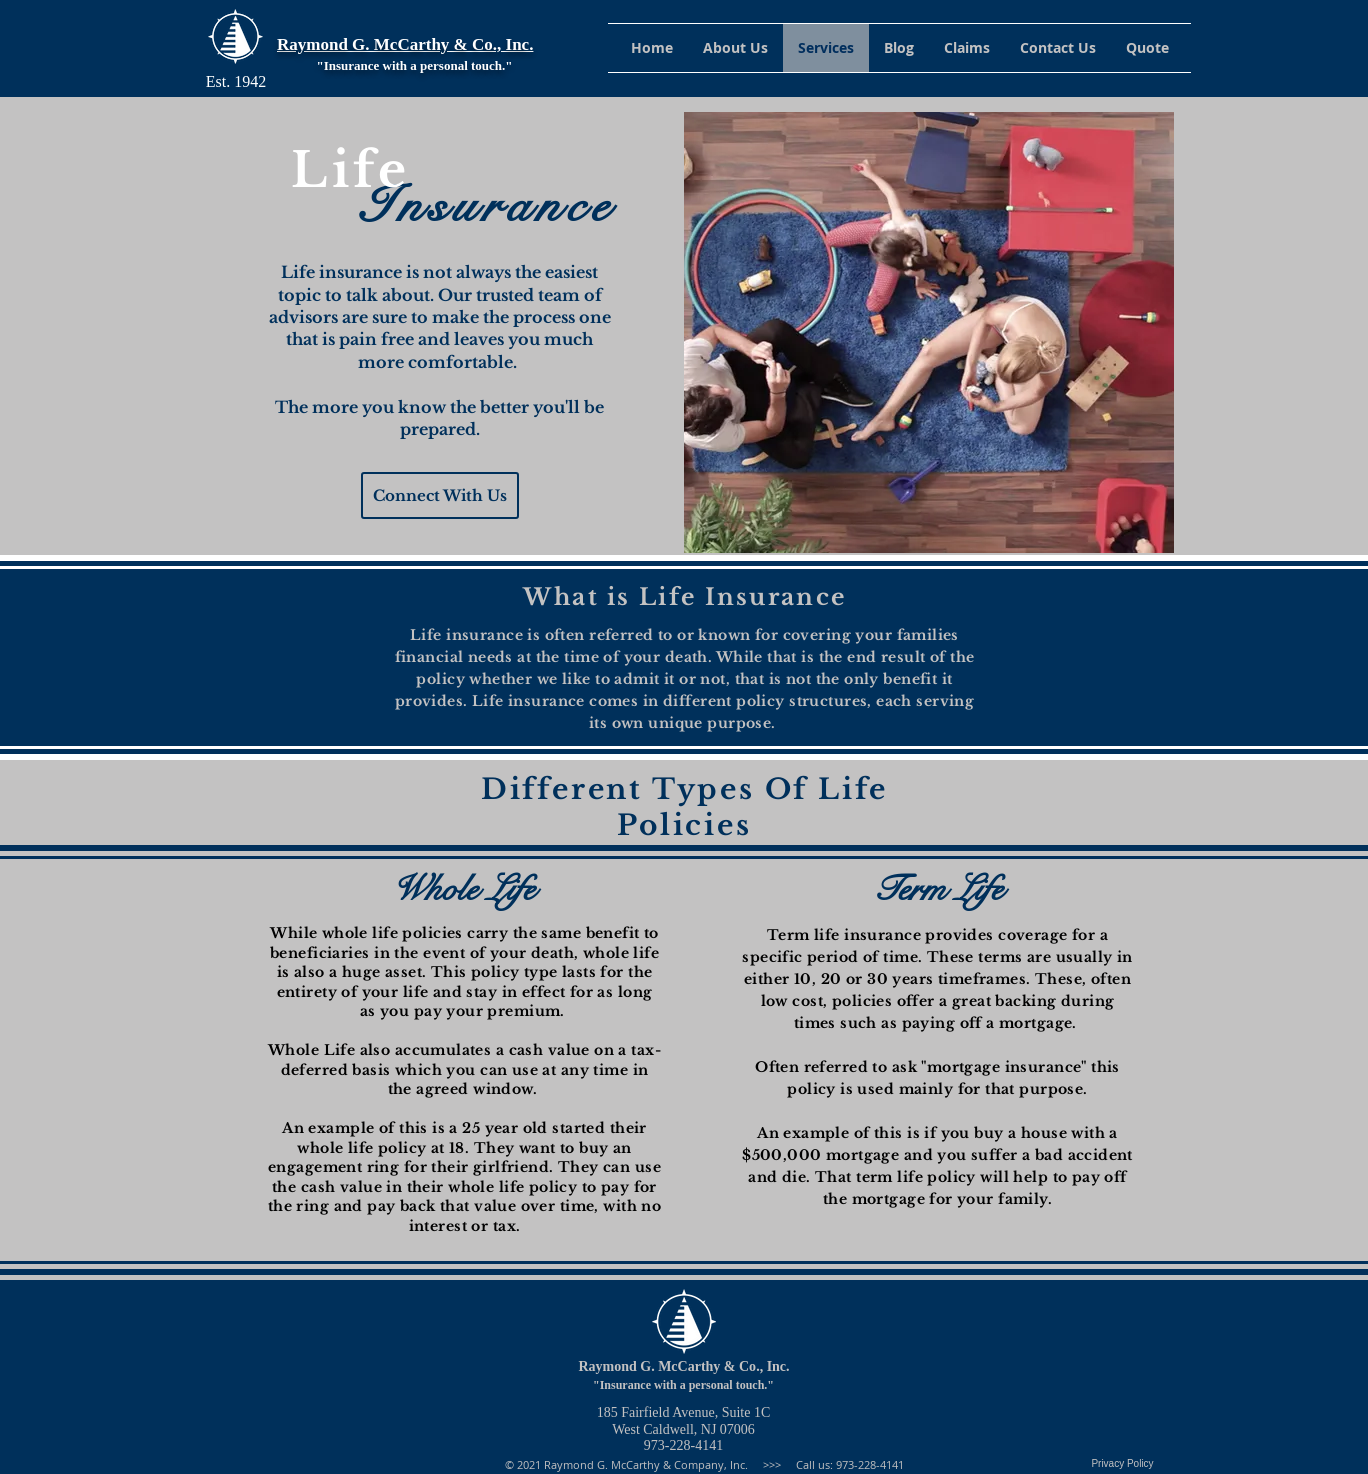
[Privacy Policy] (1122, 1464)
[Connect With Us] (440, 495)
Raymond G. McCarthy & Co (667, 1366)
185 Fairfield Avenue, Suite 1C (684, 1412)
